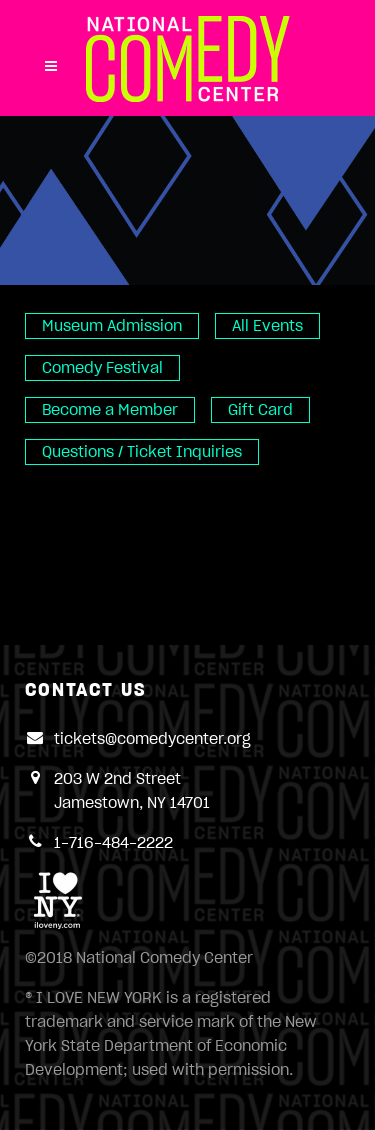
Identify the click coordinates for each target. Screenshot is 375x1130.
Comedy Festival (102, 368)
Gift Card (260, 410)
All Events (267, 326)
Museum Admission (112, 326)
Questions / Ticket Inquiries (142, 452)
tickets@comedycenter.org (152, 739)
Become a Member (110, 410)
